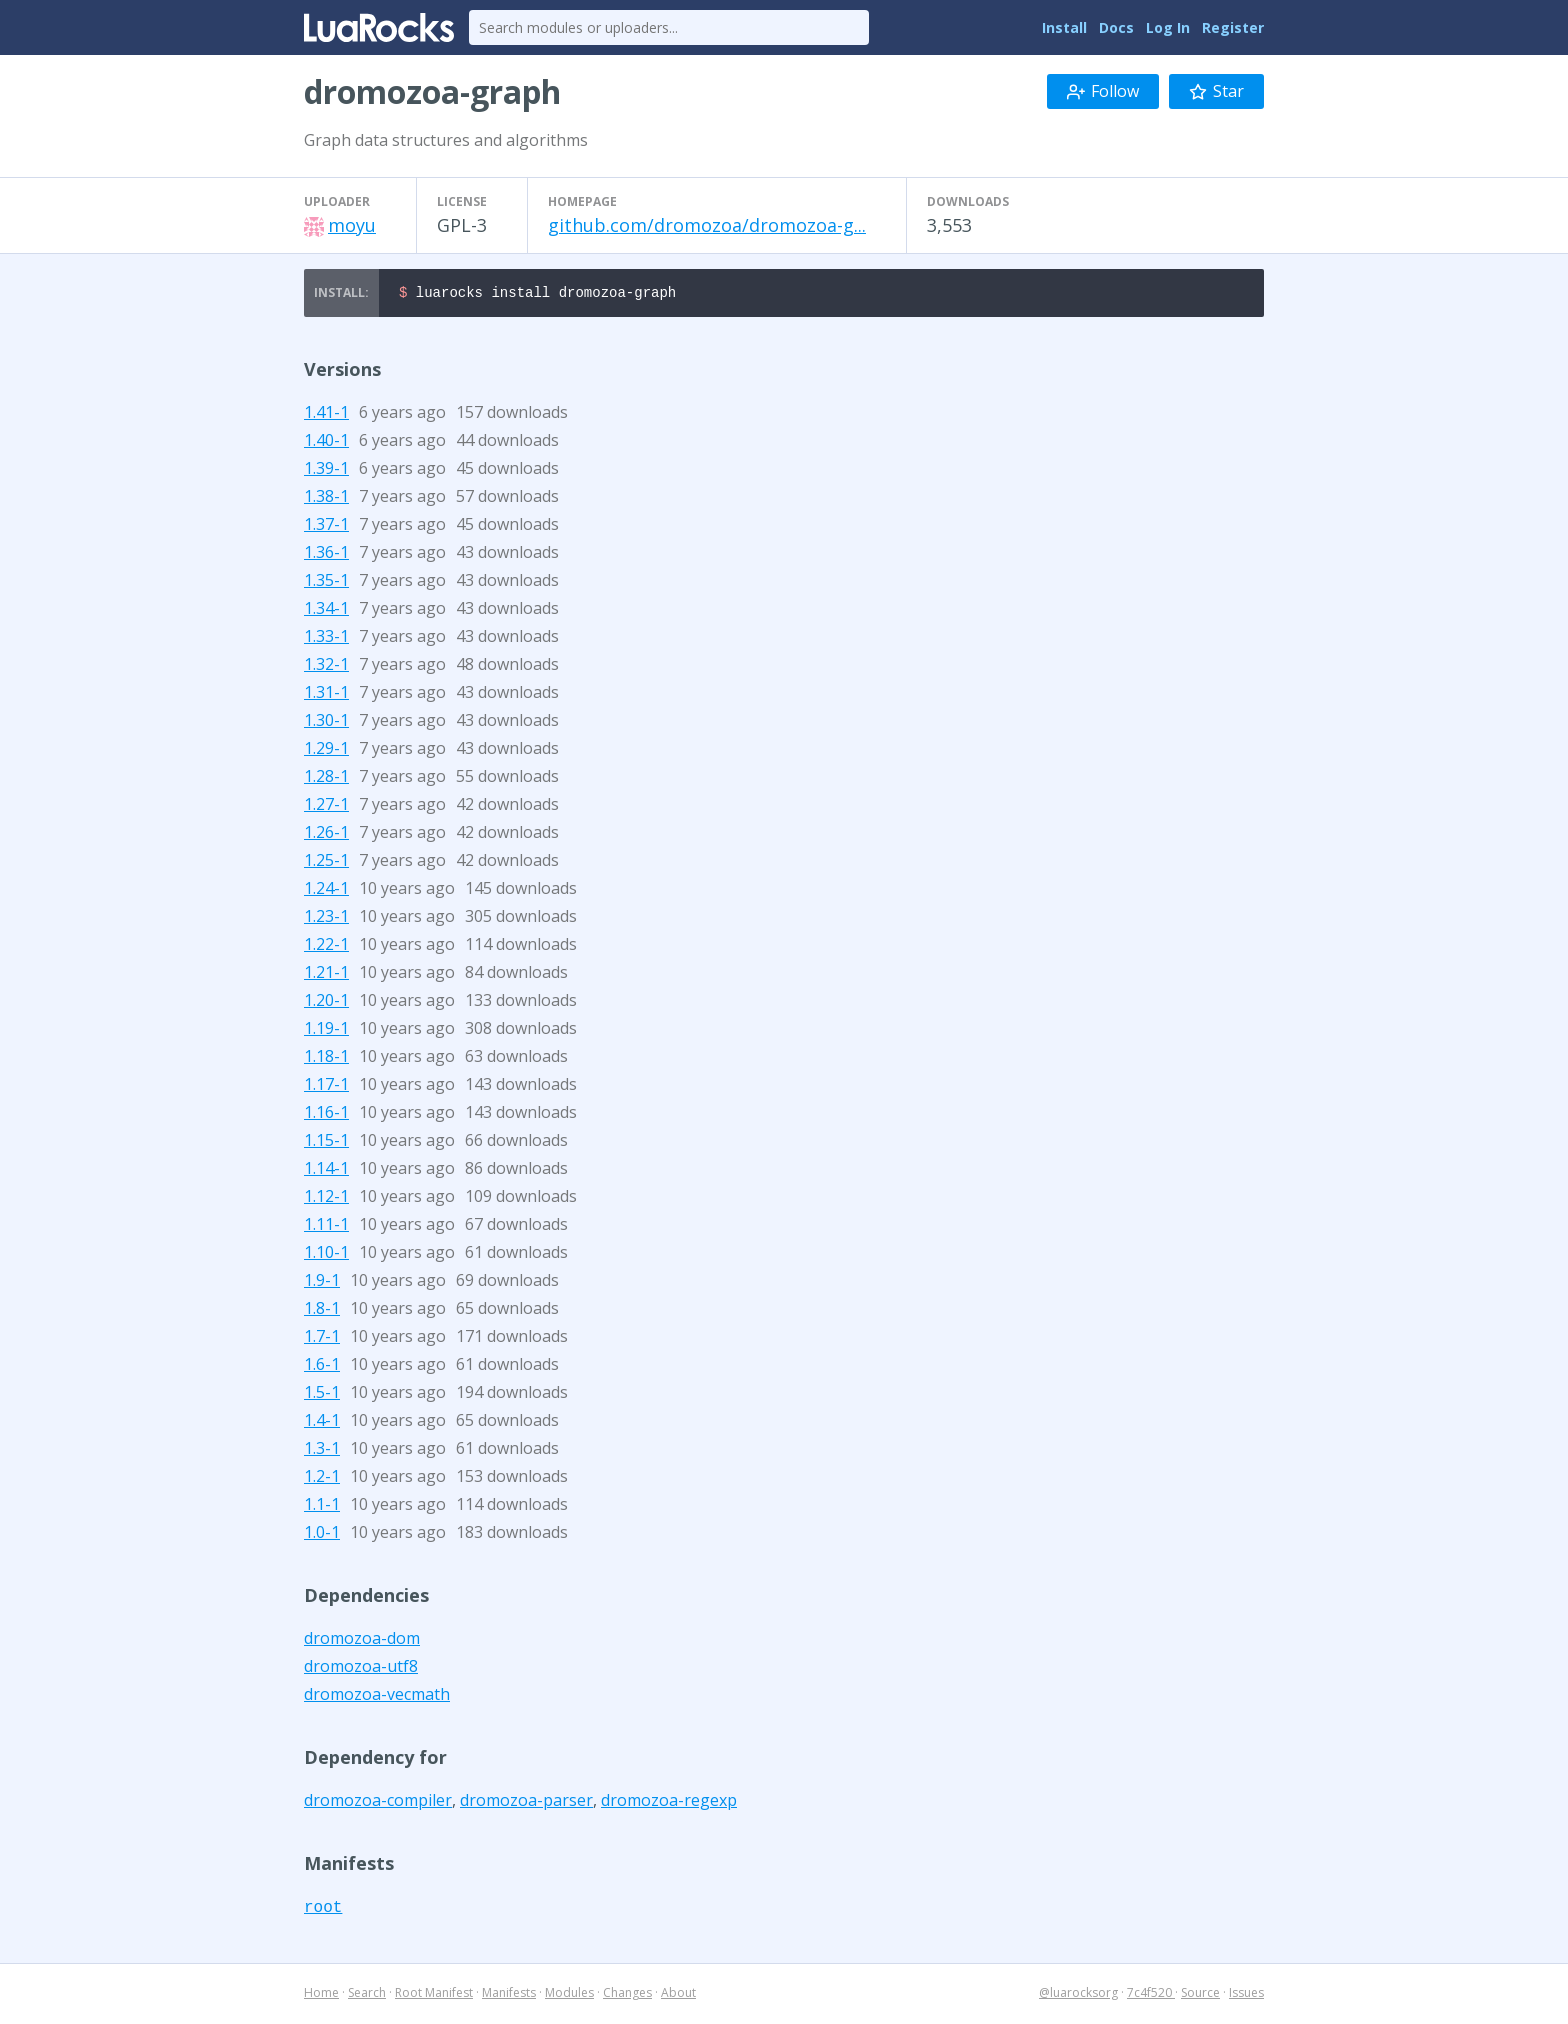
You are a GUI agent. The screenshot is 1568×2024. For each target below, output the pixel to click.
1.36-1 (326, 555)
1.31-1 (326, 695)
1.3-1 (322, 1451)
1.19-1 (326, 1031)
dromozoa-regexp (669, 1803)
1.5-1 (322, 1395)
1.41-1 (326, 415)
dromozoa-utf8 (361, 1669)
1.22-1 (326, 947)
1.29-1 (326, 751)
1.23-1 (326, 919)
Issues (1246, 1995)
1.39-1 (326, 471)
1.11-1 (326, 1227)
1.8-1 (322, 1311)
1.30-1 (326, 723)
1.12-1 (326, 1199)
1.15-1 (326, 1143)
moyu (352, 225)
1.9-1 (322, 1283)
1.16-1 (326, 1115)
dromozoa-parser (526, 1803)
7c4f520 (1151, 1995)
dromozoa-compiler (378, 1803)
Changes (627, 1995)
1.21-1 (326, 975)
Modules (569, 1995)
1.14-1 (326, 1171)
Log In (1168, 27)
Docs (1116, 27)
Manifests (509, 1995)
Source (1200, 1995)
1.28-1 (326, 779)
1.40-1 (326, 443)
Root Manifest (434, 1995)
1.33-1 (326, 639)
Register (1233, 27)
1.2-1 (322, 1479)
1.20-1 (326, 1003)
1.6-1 (322, 1367)
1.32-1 (326, 667)
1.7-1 (322, 1339)
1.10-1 (326, 1255)
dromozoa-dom (362, 1641)
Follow (1103, 91)
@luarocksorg (1078, 1995)
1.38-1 (326, 499)
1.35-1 (326, 583)
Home (321, 1995)
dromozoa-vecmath (377, 1697)
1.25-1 (326, 863)
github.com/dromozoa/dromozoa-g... (707, 225)
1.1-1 (322, 1507)
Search (367, 1995)
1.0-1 (322, 1535)
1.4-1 (322, 1423)
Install (1064, 27)
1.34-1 (326, 611)
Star (1216, 91)
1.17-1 (326, 1087)
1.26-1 (326, 835)
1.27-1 (326, 807)
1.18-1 (326, 1059)
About (678, 1995)
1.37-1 (326, 527)
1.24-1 (326, 891)
